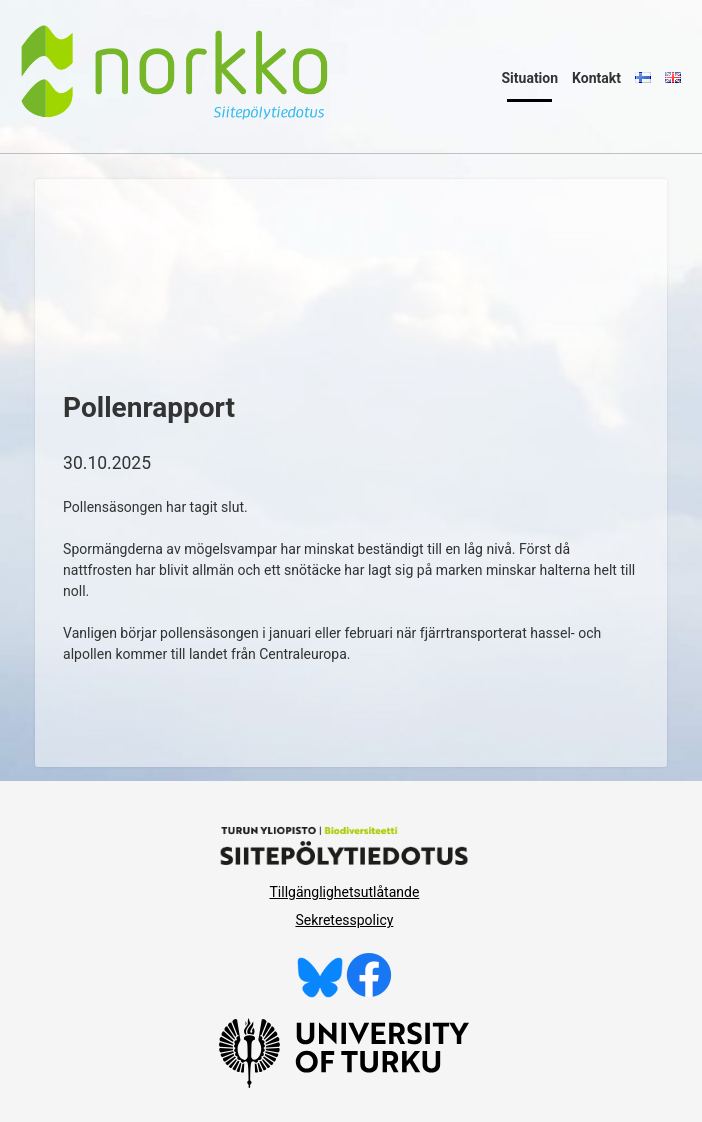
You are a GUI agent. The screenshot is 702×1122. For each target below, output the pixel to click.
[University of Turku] (344, 1083)
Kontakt (596, 78)
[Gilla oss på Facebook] (369, 993)
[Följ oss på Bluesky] (320, 993)
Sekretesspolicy (344, 920)
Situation (529, 78)
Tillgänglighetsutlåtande (345, 892)
